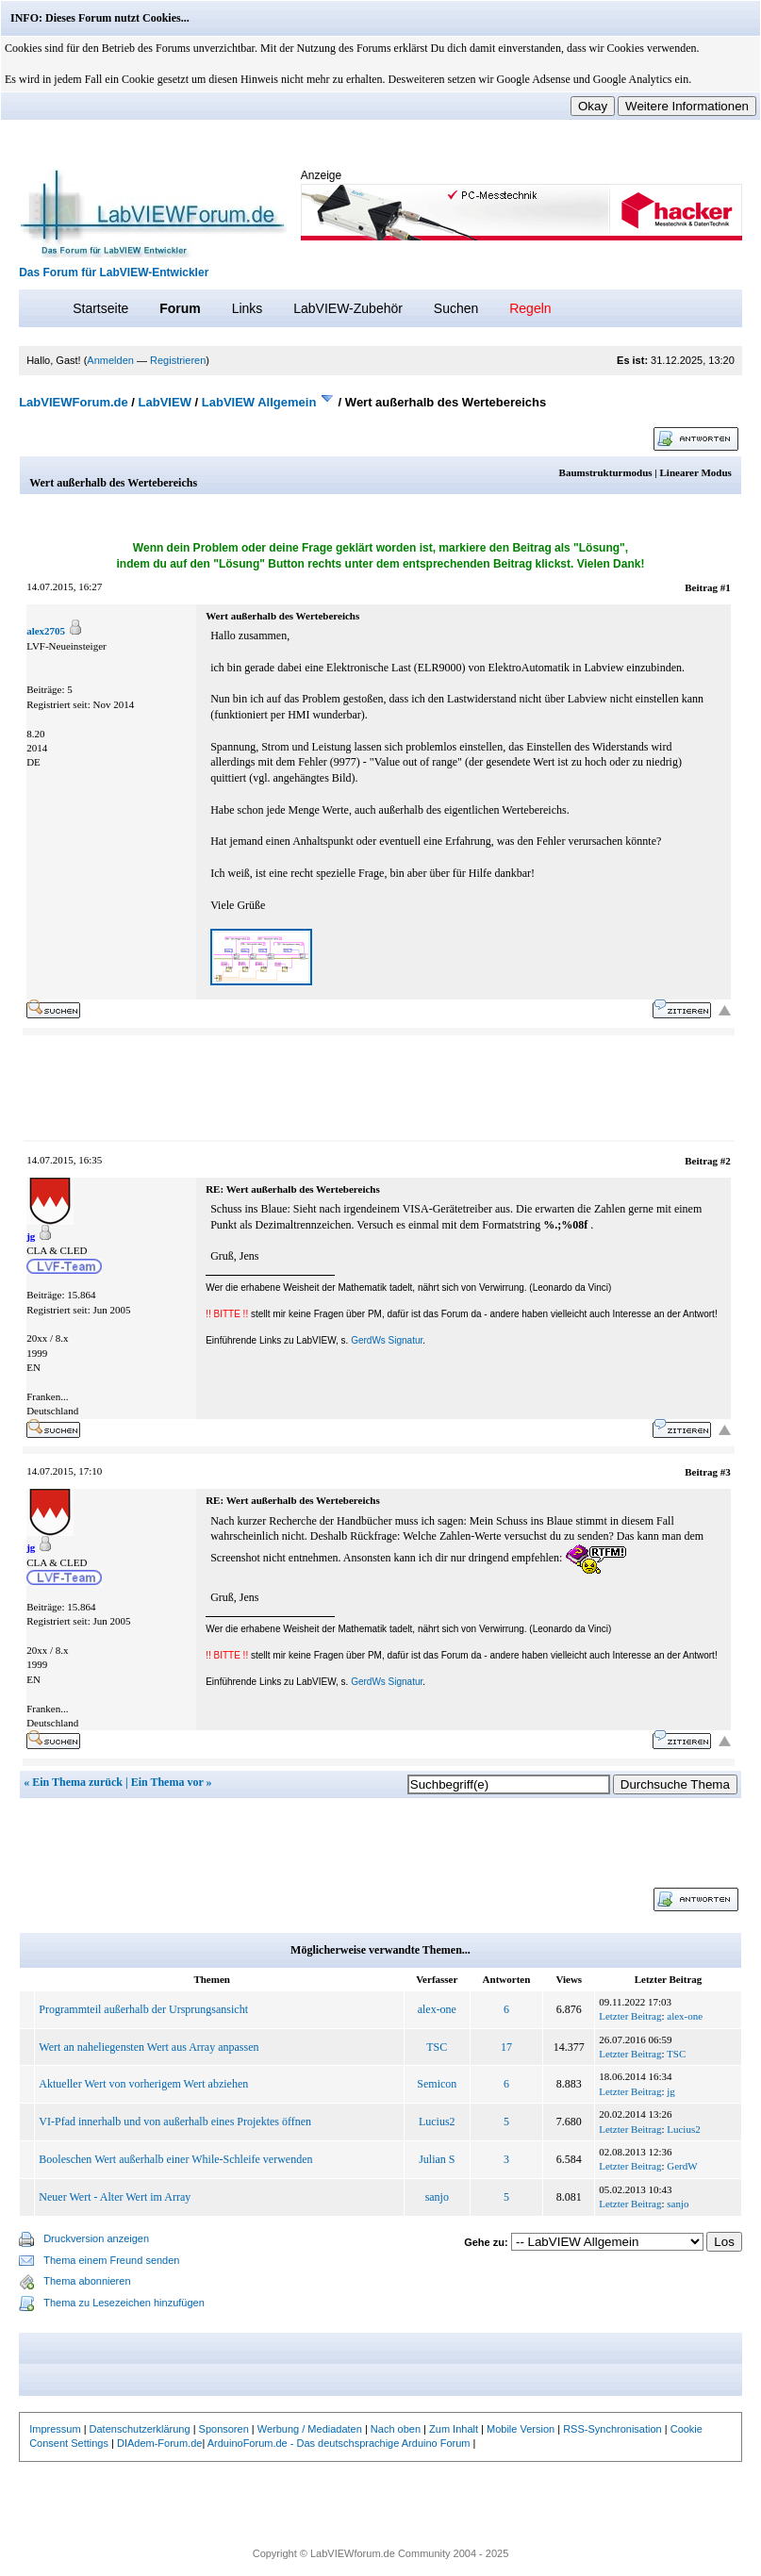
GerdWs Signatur (386, 1340)
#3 (725, 1472)
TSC (436, 2047)
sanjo (437, 2197)
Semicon (436, 2083)
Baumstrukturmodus (606, 472)
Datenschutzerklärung (140, 2429)
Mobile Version (520, 2429)
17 (506, 2047)
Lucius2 (437, 2121)
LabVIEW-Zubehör (348, 308)
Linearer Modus (696, 472)
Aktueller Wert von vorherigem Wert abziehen (143, 2083)
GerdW (682, 2165)
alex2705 (45, 630)
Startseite (100, 308)
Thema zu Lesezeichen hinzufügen (124, 2302)
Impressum (54, 2429)
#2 (725, 1160)
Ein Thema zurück (77, 1782)
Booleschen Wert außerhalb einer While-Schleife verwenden (175, 2159)
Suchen (456, 308)
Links (247, 308)
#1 (725, 587)
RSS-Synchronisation (612, 2429)
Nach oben (396, 2429)
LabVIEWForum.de (73, 402)
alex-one (437, 2009)
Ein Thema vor (167, 1782)
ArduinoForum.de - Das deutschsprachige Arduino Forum (339, 2443)
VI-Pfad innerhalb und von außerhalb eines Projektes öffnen (175, 2121)
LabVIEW (165, 402)
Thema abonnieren (86, 2281)
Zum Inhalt (453, 2429)
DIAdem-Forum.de (159, 2443)
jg (671, 2091)
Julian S (437, 2159)
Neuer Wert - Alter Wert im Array (114, 2197)
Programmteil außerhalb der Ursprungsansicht (143, 2009)
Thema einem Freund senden (111, 2260)
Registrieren (178, 360)
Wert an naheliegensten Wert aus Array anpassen (148, 2047)
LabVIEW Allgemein (259, 402)
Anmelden (110, 360)
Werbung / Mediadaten (309, 2429)
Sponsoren (224, 2429)
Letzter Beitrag (630, 2016)
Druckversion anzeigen (96, 2238)
